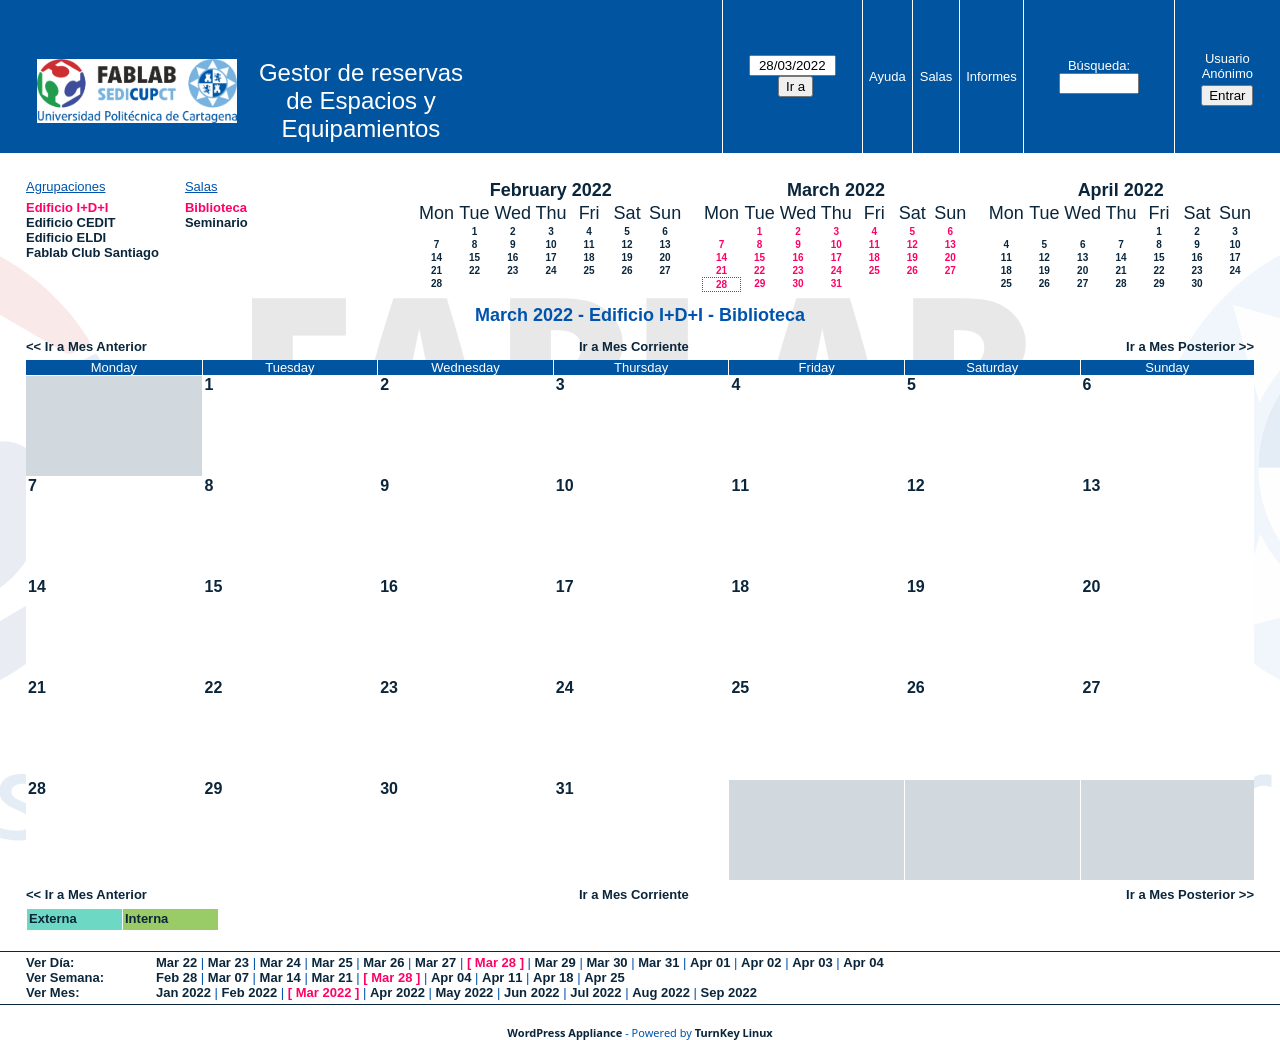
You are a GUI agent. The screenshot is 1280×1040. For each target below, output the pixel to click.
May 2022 (465, 992)
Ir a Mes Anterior (96, 346)
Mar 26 (383, 962)
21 (436, 270)
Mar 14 (280, 977)
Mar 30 (606, 962)
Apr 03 (812, 962)
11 (589, 244)
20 (665, 257)
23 (512, 270)
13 (665, 244)
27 (665, 270)
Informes (991, 76)
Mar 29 (555, 962)
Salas (936, 76)
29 (759, 283)
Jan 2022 (183, 992)
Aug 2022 (661, 992)
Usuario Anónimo (1227, 66)
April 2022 (1121, 190)
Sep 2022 (729, 992)
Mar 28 (495, 962)
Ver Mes (50, 992)
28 (436, 283)
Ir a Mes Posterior (1180, 346)
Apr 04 (863, 962)
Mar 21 (331, 977)
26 (627, 270)
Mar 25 (331, 962)
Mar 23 (228, 962)
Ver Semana (63, 977)
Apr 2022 (397, 992)
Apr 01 (710, 962)
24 (551, 270)
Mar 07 (228, 977)
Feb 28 (176, 977)
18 (589, 257)
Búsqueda (1097, 65)
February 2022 (551, 190)
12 (627, 244)
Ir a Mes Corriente (634, 346)
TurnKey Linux (734, 1032)
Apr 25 (604, 977)
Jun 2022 (532, 992)
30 (797, 283)
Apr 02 (761, 962)
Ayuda (887, 76)
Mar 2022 (324, 992)
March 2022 (836, 190)
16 (512, 257)
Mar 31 (658, 962)
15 (474, 257)
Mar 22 (176, 962)
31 (836, 283)
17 (551, 257)
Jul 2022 (595, 992)
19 (627, 257)
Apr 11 (502, 977)
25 (589, 270)
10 (551, 244)
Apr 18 (553, 977)
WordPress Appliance (564, 1032)
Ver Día (48, 962)
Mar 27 (435, 962)
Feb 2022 (250, 992)
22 (474, 270)
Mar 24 (280, 962)
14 (436, 257)
